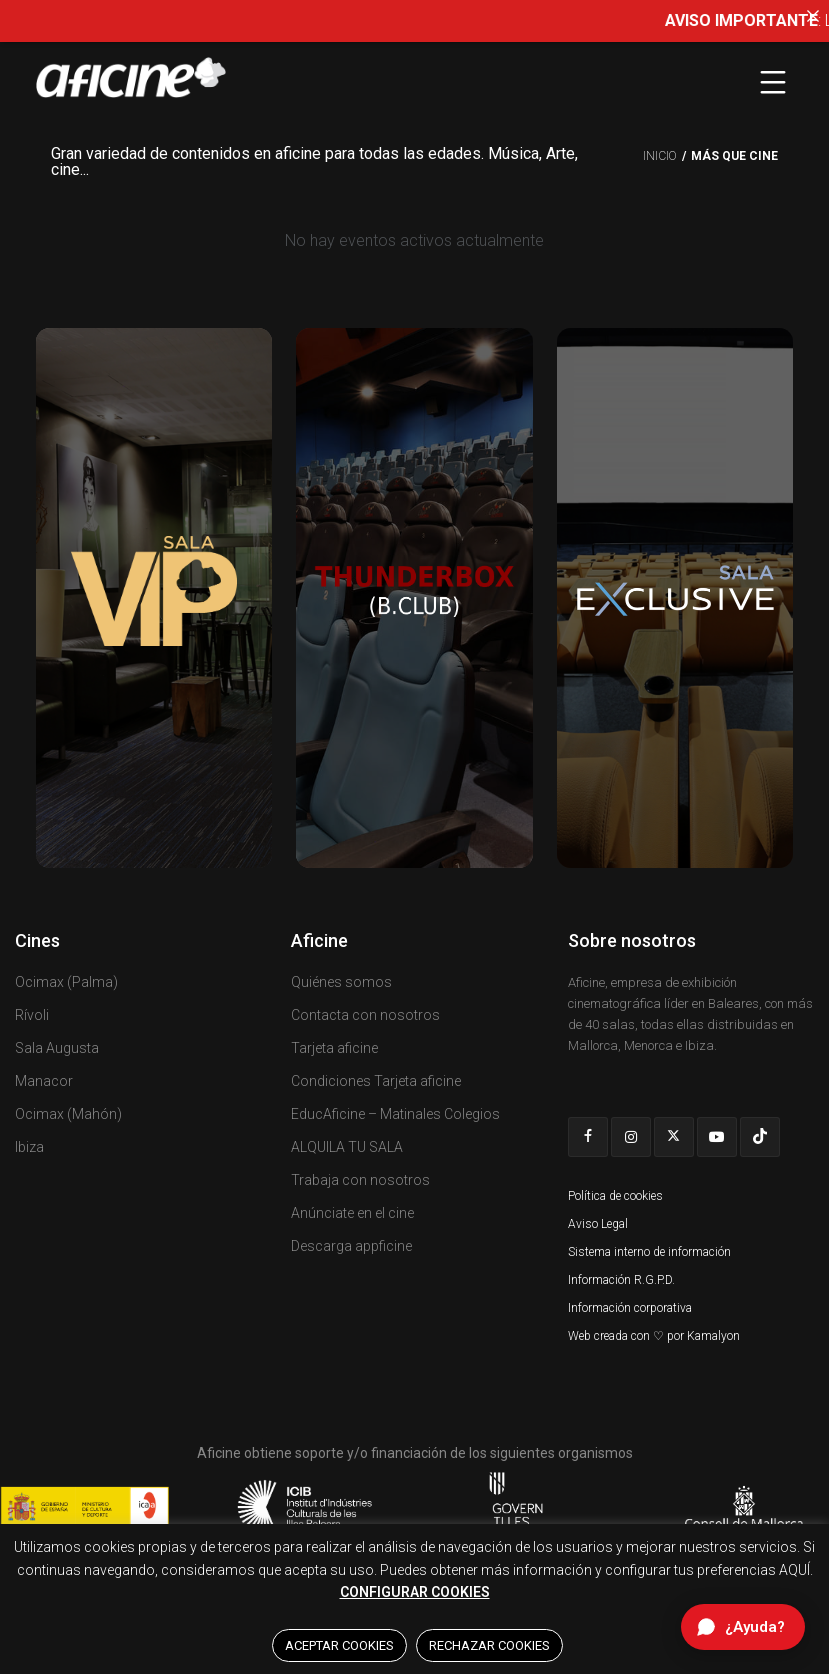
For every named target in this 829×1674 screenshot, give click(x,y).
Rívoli (32, 1015)
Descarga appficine (351, 1246)
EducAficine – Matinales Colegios (395, 1114)
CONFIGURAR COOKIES (415, 1592)
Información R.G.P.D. (621, 1280)
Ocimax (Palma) (66, 982)
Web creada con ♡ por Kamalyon (654, 1336)
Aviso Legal (598, 1224)
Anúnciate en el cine (352, 1213)
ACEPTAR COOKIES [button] (339, 1645)
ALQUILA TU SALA (347, 1147)
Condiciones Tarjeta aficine (376, 1081)
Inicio (660, 156)
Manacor (44, 1081)
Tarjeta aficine (334, 1048)
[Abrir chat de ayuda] (743, 1627)
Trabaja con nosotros (360, 1180)
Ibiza (29, 1147)
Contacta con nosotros (365, 1015)
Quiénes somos (341, 982)
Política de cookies (615, 1196)
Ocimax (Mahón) (68, 1114)
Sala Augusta (57, 1048)
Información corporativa (630, 1308)
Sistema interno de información (649, 1252)
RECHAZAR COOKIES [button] (489, 1645)
